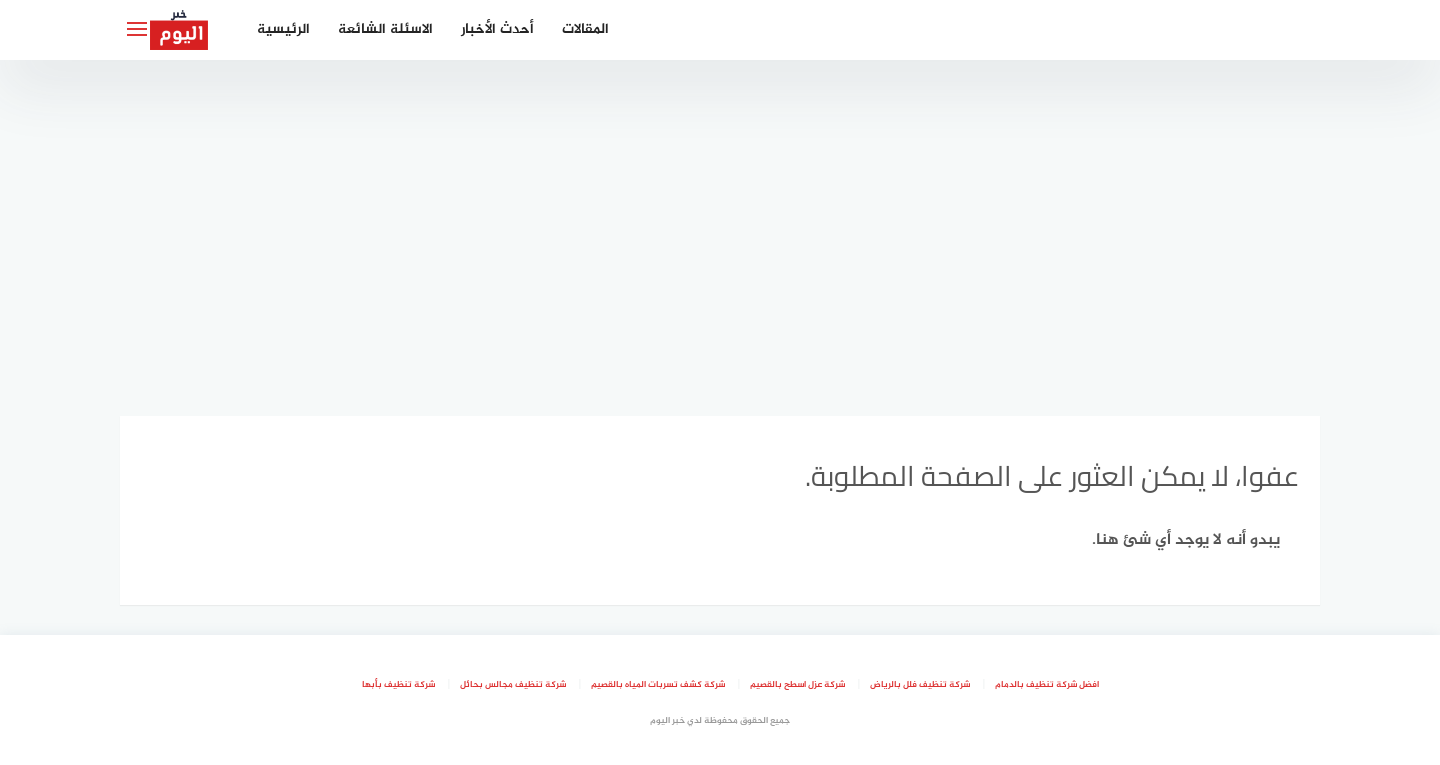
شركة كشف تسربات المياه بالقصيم (658, 685)
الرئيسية (283, 29)
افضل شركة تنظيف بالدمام (1047, 685)
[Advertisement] (720, 230)
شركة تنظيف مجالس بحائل (513, 685)
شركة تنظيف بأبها (398, 685)
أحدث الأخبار (497, 29)
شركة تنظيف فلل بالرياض (920, 685)
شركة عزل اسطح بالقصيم (797, 685)
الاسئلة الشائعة (385, 29)
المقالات (585, 29)
